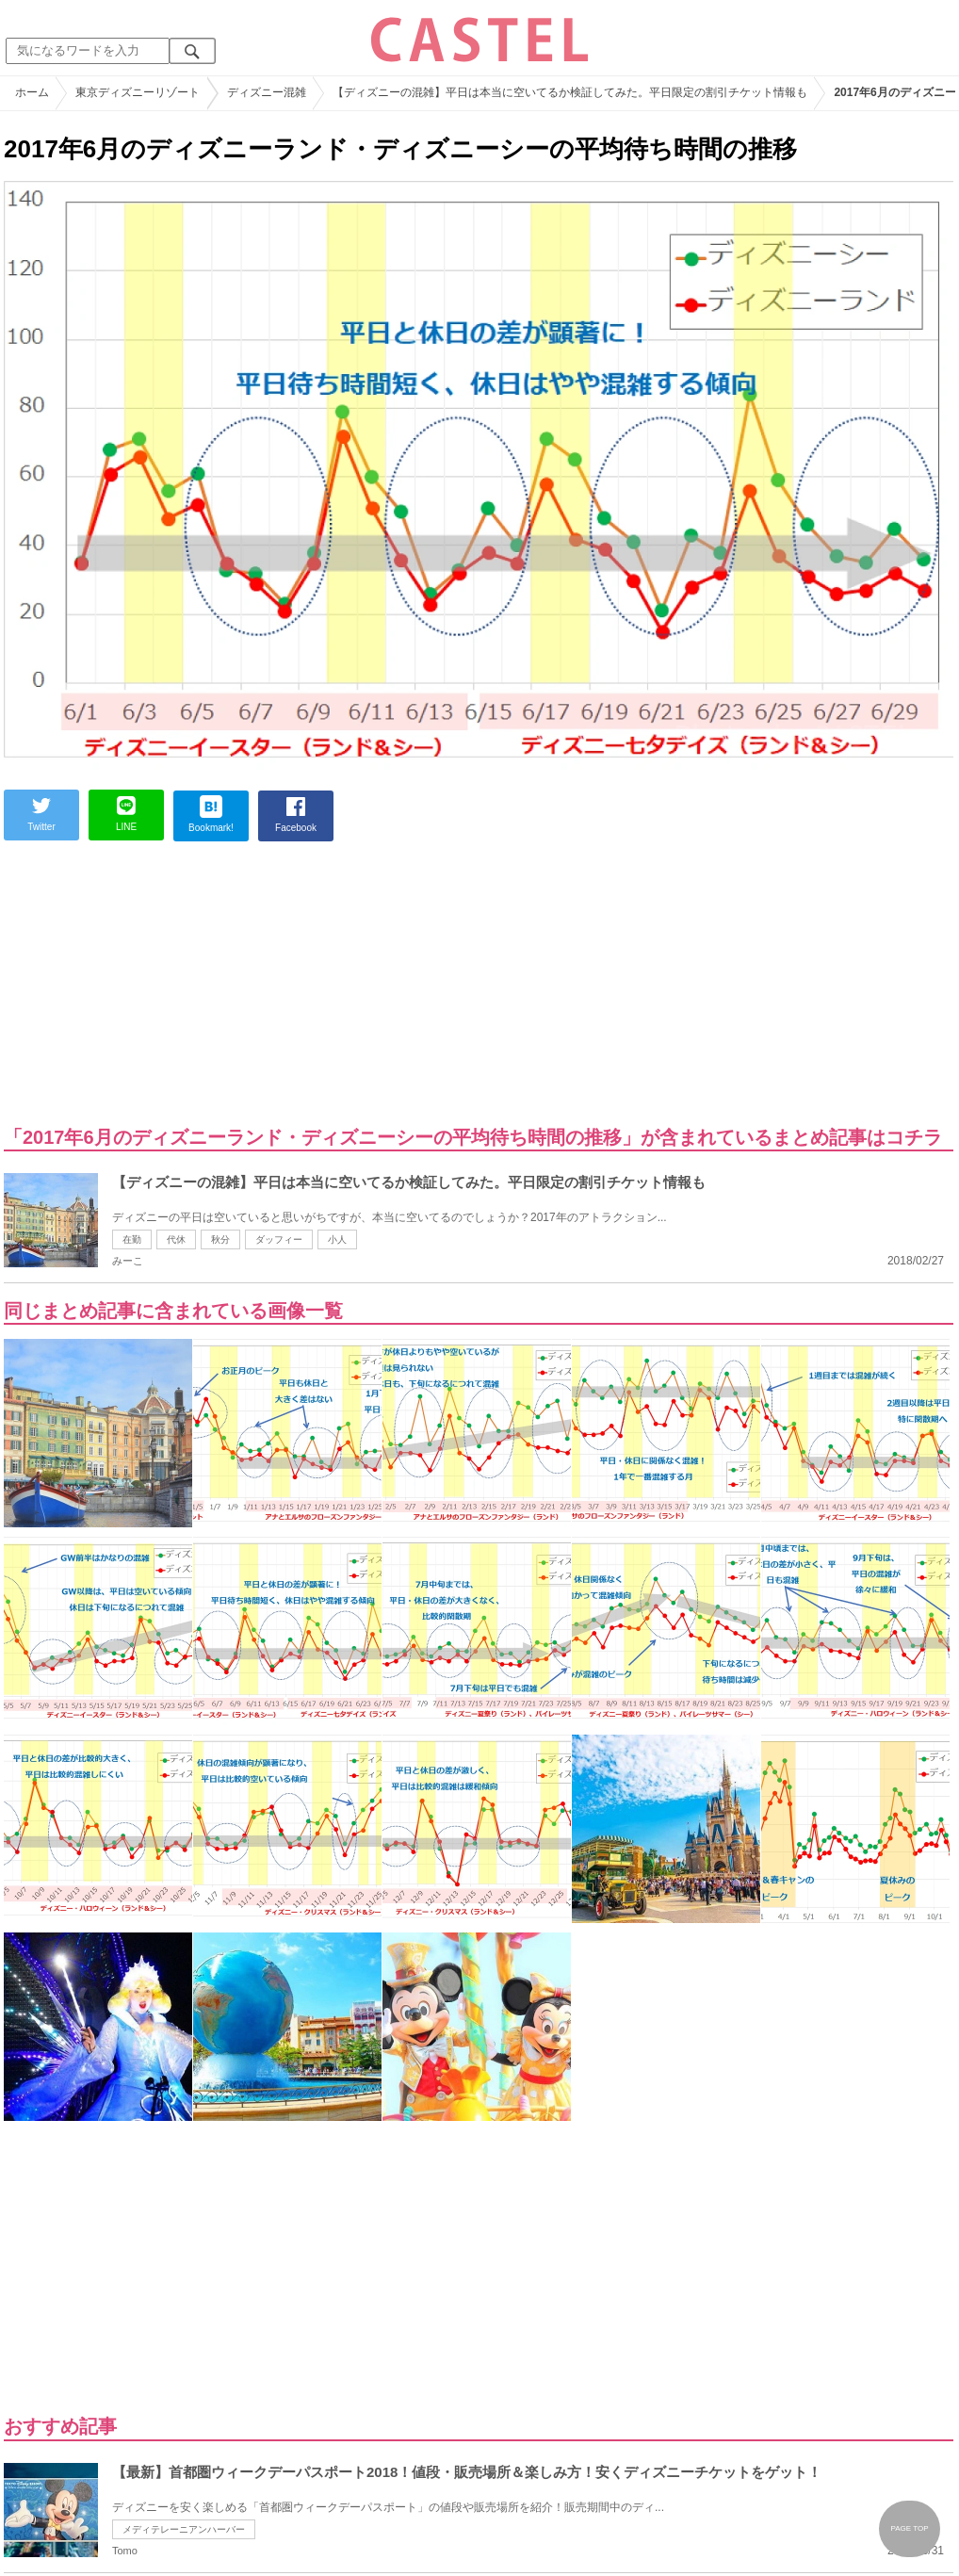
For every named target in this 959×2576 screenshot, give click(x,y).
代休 (176, 1239)
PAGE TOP (909, 2528)
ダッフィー (278, 1239)
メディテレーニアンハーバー (183, 2529)
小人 (337, 1239)
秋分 (220, 1239)
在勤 (131, 1239)
